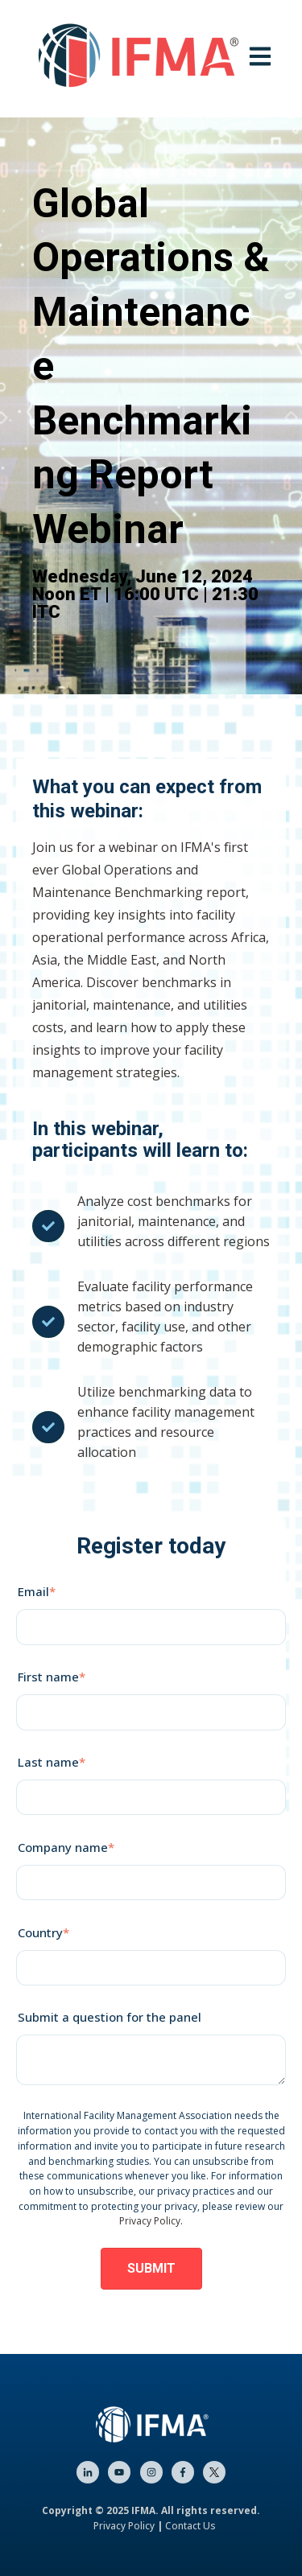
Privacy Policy (149, 2221)
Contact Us (190, 2526)
